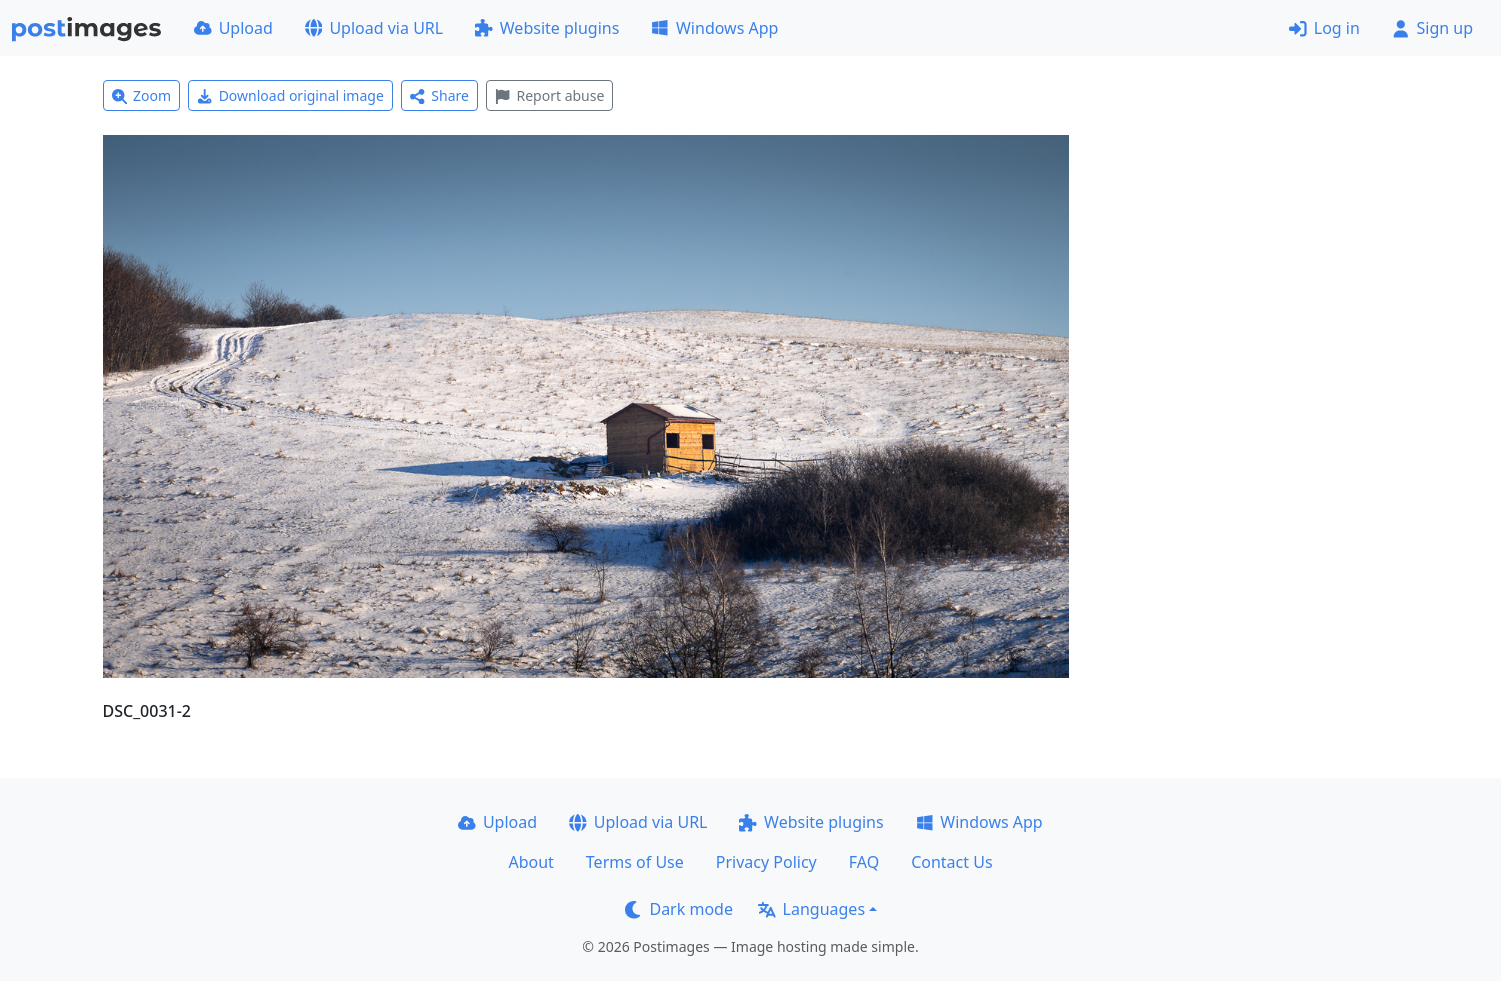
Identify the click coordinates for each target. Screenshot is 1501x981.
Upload (233, 28)
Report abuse (549, 95)
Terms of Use (635, 862)
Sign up (1432, 28)
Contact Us (951, 862)
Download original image (290, 95)
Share (439, 95)
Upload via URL (374, 28)
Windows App (714, 28)
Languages (811, 909)
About (530, 862)
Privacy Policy (766, 862)
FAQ (864, 862)
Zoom (142, 95)
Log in (1324, 28)
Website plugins (547, 28)
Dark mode (679, 909)
